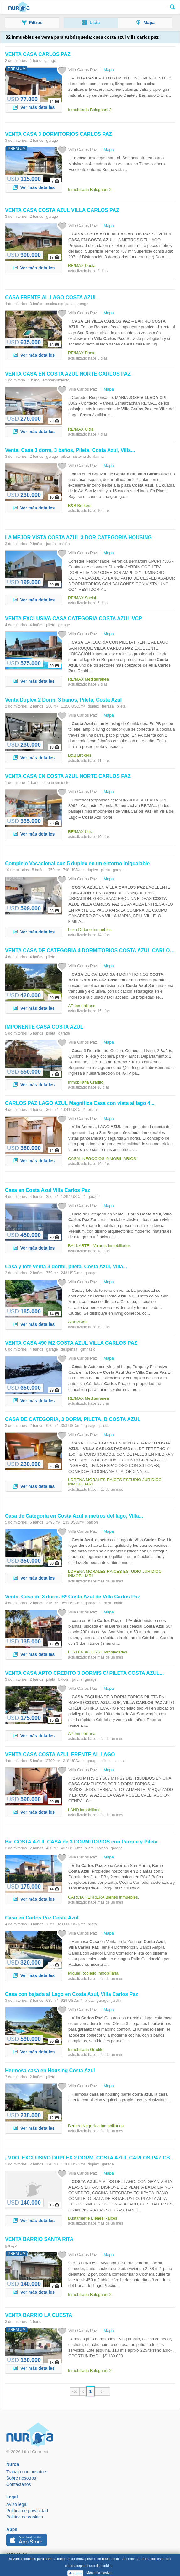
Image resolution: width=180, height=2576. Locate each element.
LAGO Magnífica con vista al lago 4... (79, 1103)
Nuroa (19, 7)
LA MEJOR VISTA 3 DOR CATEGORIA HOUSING (78, 537)
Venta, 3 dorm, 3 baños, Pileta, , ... (70, 450)
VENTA (38, 54)
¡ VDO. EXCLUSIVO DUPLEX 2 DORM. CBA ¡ (91, 2157)
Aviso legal (16, 2504)
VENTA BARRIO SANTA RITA (39, 2239)
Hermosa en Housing (50, 2070)
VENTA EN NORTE (68, 373)
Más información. (99, 2572)
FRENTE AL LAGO (51, 297)
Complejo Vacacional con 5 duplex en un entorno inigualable (77, 863)
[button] (32, 22)
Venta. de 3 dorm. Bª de (72, 1596)
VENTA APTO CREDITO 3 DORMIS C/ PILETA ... (84, 1673)
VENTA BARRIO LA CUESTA (38, 2315)
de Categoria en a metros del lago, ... (74, 1516)
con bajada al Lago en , (71, 1994)
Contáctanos (18, 2484)
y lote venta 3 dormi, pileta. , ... (66, 1266)
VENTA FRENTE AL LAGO (60, 1754)
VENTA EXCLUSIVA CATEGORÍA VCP (73, 618)
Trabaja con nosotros (26, 2471)
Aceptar (75, 2573)
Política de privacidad (27, 2510)
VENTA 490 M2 (71, 1343)
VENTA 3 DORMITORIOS (58, 134)
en (47, 1190)
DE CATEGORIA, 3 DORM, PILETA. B (72, 1419)
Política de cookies (24, 2516)
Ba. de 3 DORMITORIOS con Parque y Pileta (81, 1841)
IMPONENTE (44, 1027)
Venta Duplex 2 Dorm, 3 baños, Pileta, (63, 700)
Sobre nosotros (21, 2478)
